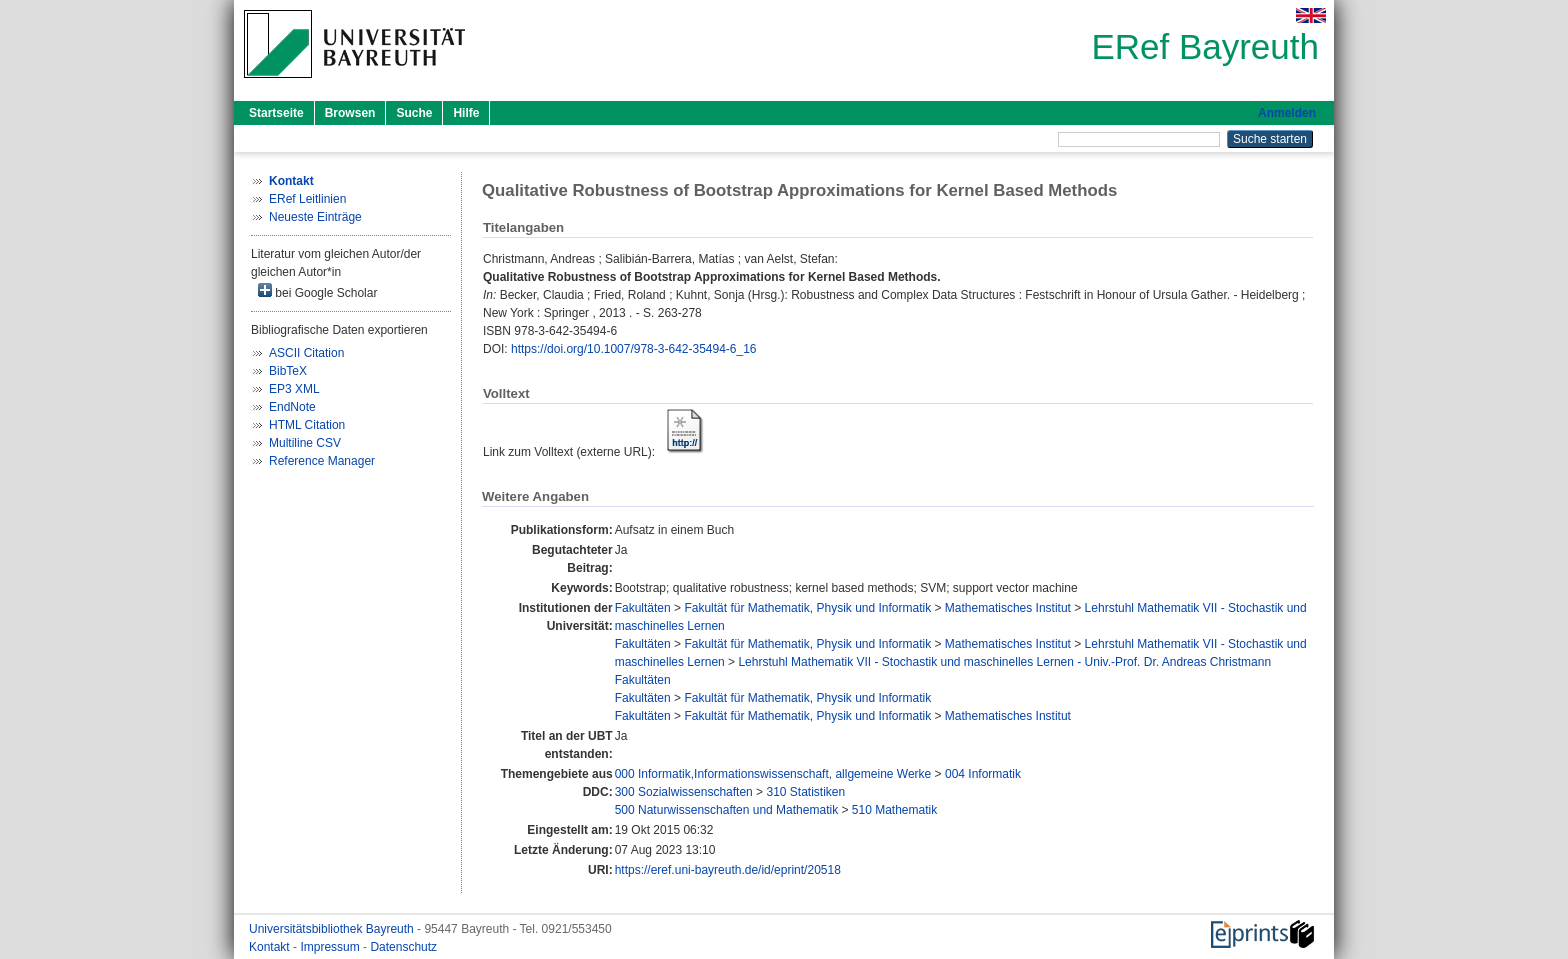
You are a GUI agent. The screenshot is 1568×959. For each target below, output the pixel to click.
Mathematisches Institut (1008, 608)
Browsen (350, 113)
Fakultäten (643, 608)
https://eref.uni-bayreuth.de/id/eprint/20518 (728, 870)
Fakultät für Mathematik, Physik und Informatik (807, 608)
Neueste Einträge (315, 217)
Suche (414, 113)
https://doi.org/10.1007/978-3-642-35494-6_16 (634, 349)
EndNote (292, 407)
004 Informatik (983, 774)
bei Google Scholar (317, 291)
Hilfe (466, 113)
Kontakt (271, 947)
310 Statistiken (805, 792)
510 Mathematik (894, 810)
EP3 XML (294, 389)
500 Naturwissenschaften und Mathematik (726, 810)
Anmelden (1287, 113)
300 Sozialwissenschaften (684, 792)
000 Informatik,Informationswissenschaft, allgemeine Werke (773, 774)
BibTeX (288, 371)
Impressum (331, 947)
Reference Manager (322, 461)
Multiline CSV (305, 443)
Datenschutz (403, 947)
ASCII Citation (306, 353)
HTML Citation (307, 425)
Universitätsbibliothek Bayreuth (333, 929)
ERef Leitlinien (307, 199)
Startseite (276, 113)
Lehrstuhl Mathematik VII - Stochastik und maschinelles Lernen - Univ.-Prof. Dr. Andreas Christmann (1004, 662)
